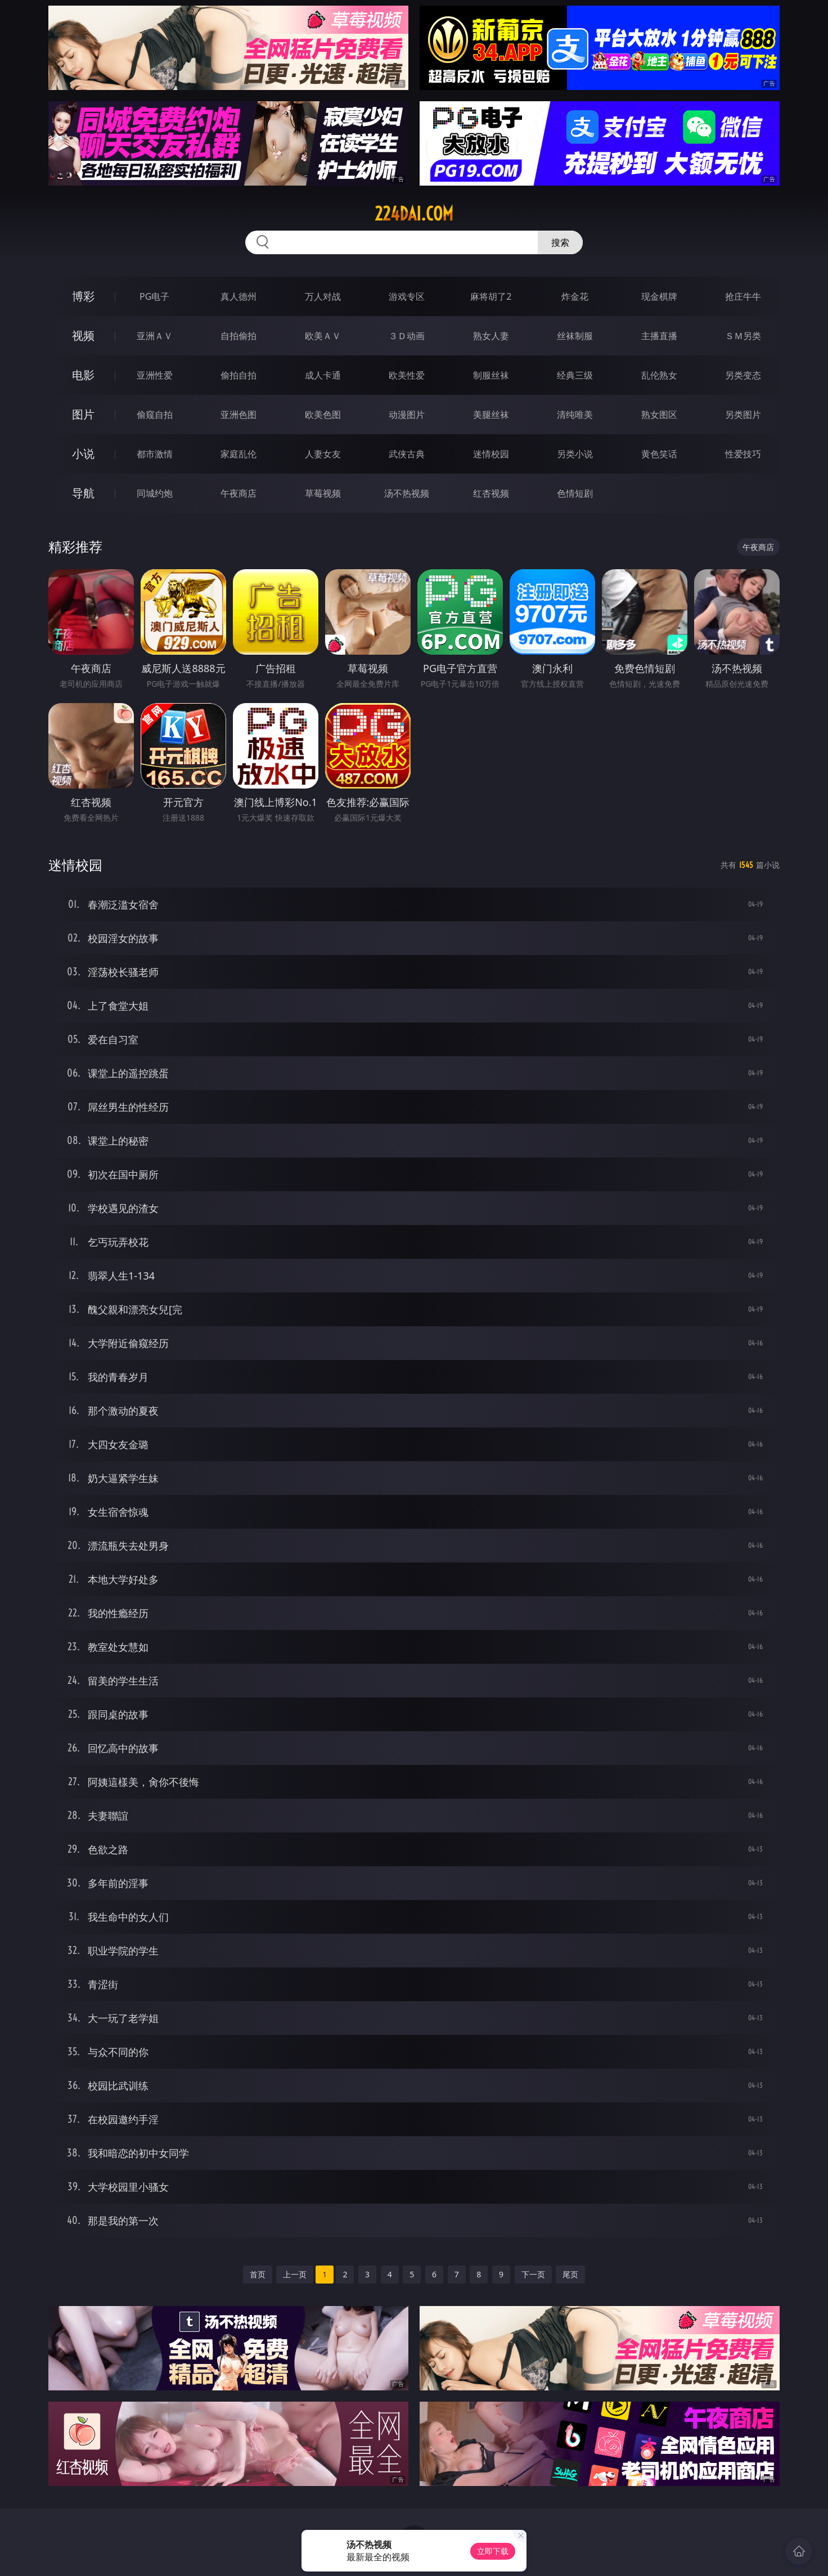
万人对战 (323, 296)
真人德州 (238, 296)
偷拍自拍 (238, 375)
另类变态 (743, 375)
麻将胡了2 (490, 296)
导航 (83, 493)
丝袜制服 (575, 336)
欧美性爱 (407, 375)
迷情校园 (491, 454)
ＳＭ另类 (743, 336)
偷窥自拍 (155, 414)
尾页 (570, 2274)
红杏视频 (491, 493)
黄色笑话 (659, 454)
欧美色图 (323, 414)
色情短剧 (575, 493)
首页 (258, 2274)
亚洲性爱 (155, 375)
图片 (83, 414)
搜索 (560, 242)
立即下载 (492, 2551)
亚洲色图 (238, 414)
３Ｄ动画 (407, 336)
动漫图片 (407, 414)
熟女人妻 (491, 336)
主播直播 (659, 336)
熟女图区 (659, 414)
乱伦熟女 (659, 375)
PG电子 (154, 296)
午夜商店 (238, 493)
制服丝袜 (491, 375)
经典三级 (575, 375)
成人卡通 (323, 375)
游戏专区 (407, 296)
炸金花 (574, 296)
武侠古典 (407, 454)
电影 (83, 374)
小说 (83, 453)
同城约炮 (155, 493)
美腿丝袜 (491, 414)
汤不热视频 (406, 493)
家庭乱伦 (238, 454)
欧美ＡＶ (323, 336)
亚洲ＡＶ (155, 336)
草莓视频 (323, 493)
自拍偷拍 (238, 336)
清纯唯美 (575, 414)
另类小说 (575, 454)
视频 (83, 335)
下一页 (533, 2274)
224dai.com (414, 213)
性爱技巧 (743, 454)
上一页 (295, 2274)
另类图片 (743, 414)
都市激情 (155, 454)
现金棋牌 (659, 296)
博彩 (83, 296)
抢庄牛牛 (743, 296)
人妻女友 (323, 454)
